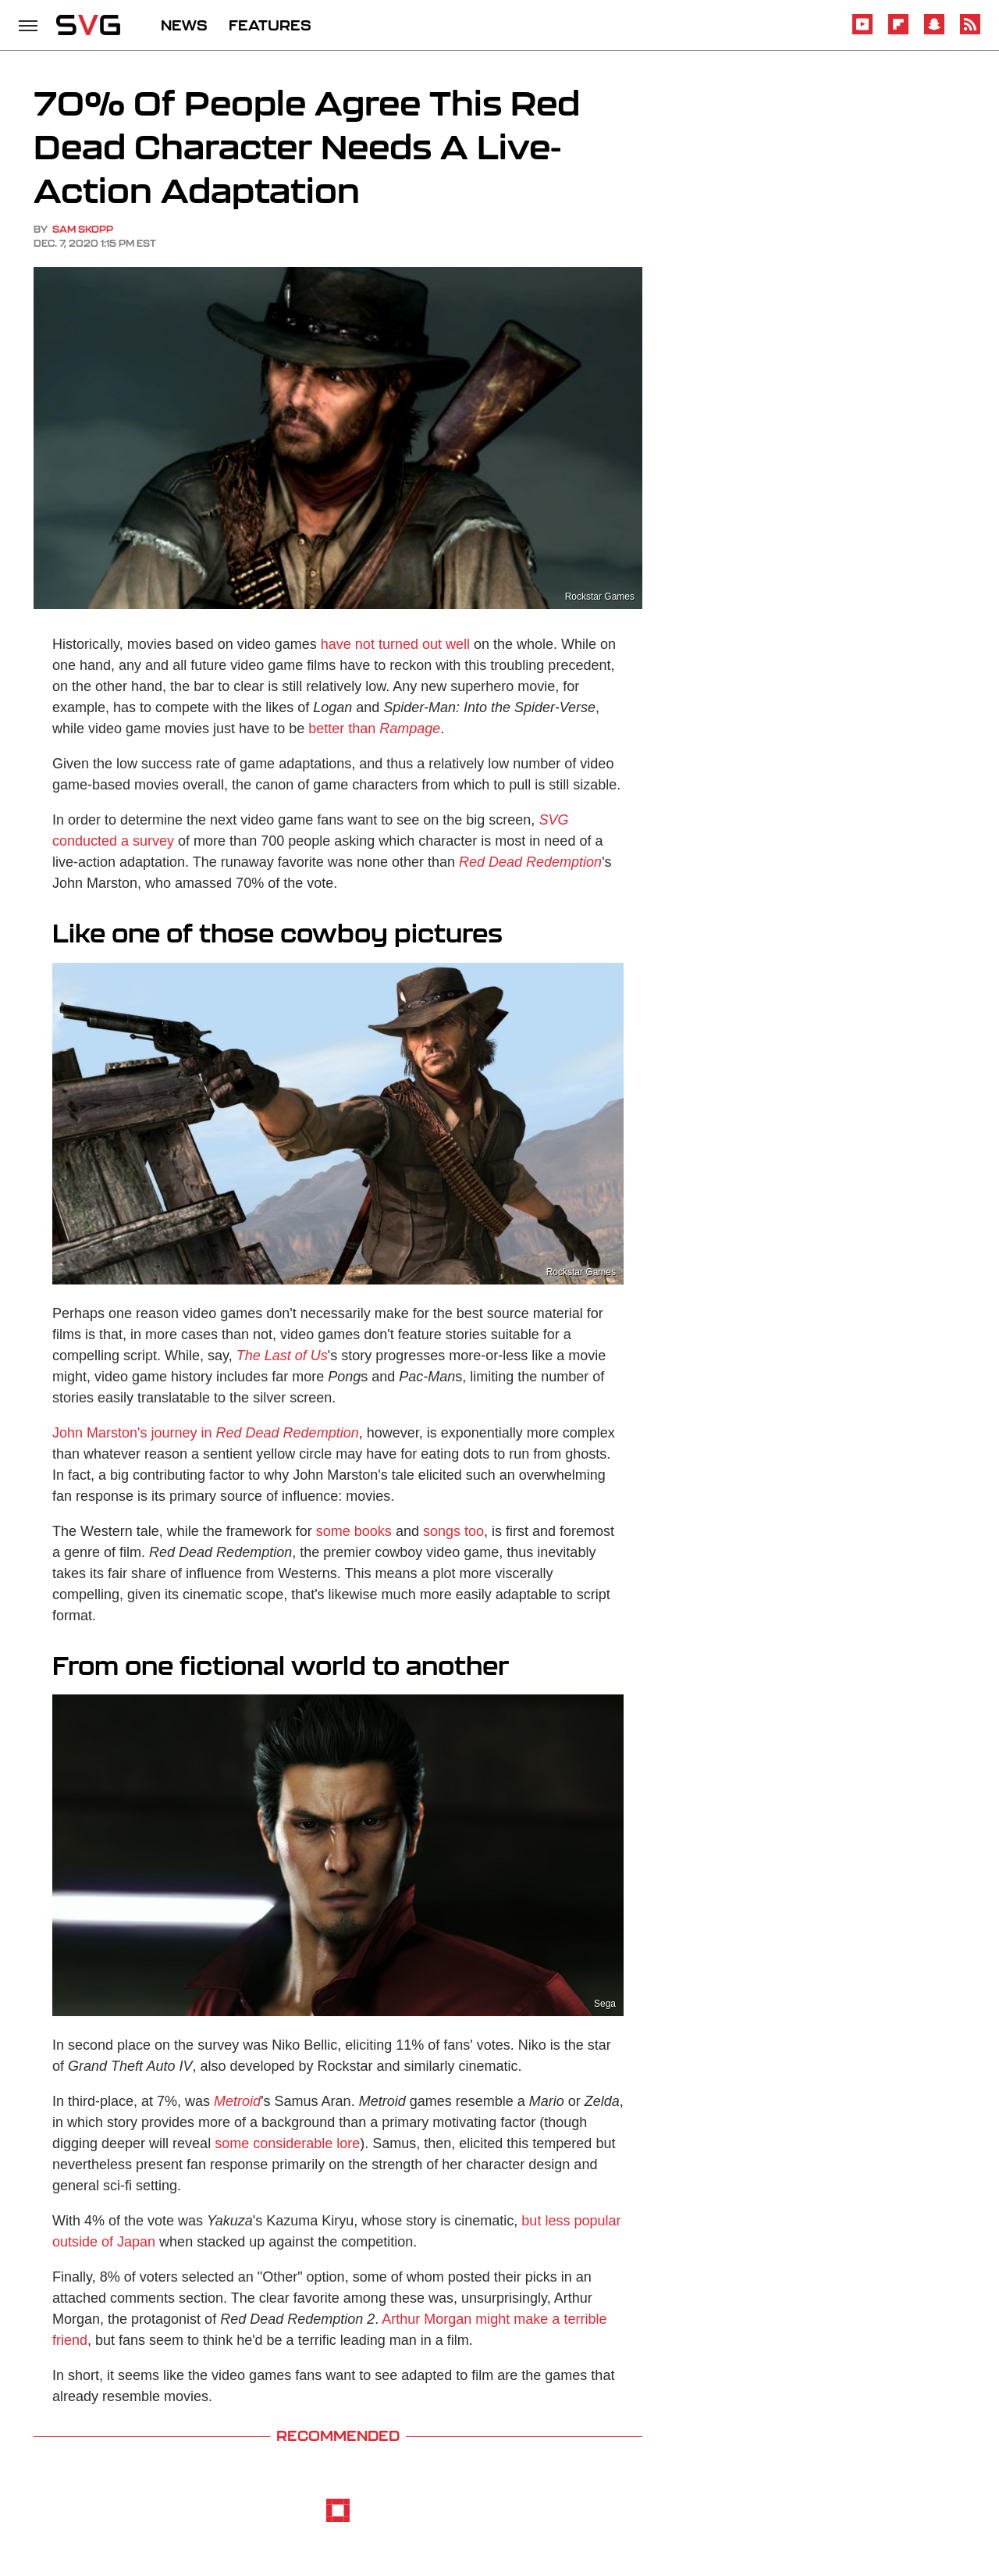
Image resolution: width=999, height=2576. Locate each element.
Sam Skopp (82, 229)
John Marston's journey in (205, 1433)
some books (354, 1531)
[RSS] (970, 31)
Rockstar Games (600, 596)
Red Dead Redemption (530, 862)
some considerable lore (287, 2143)
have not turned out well (395, 644)
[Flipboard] (898, 31)
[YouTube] (862, 31)
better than (374, 728)
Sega (605, 2003)
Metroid (237, 2101)
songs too (453, 1531)
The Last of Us (282, 1355)
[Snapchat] (934, 31)
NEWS (184, 25)
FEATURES (270, 25)
